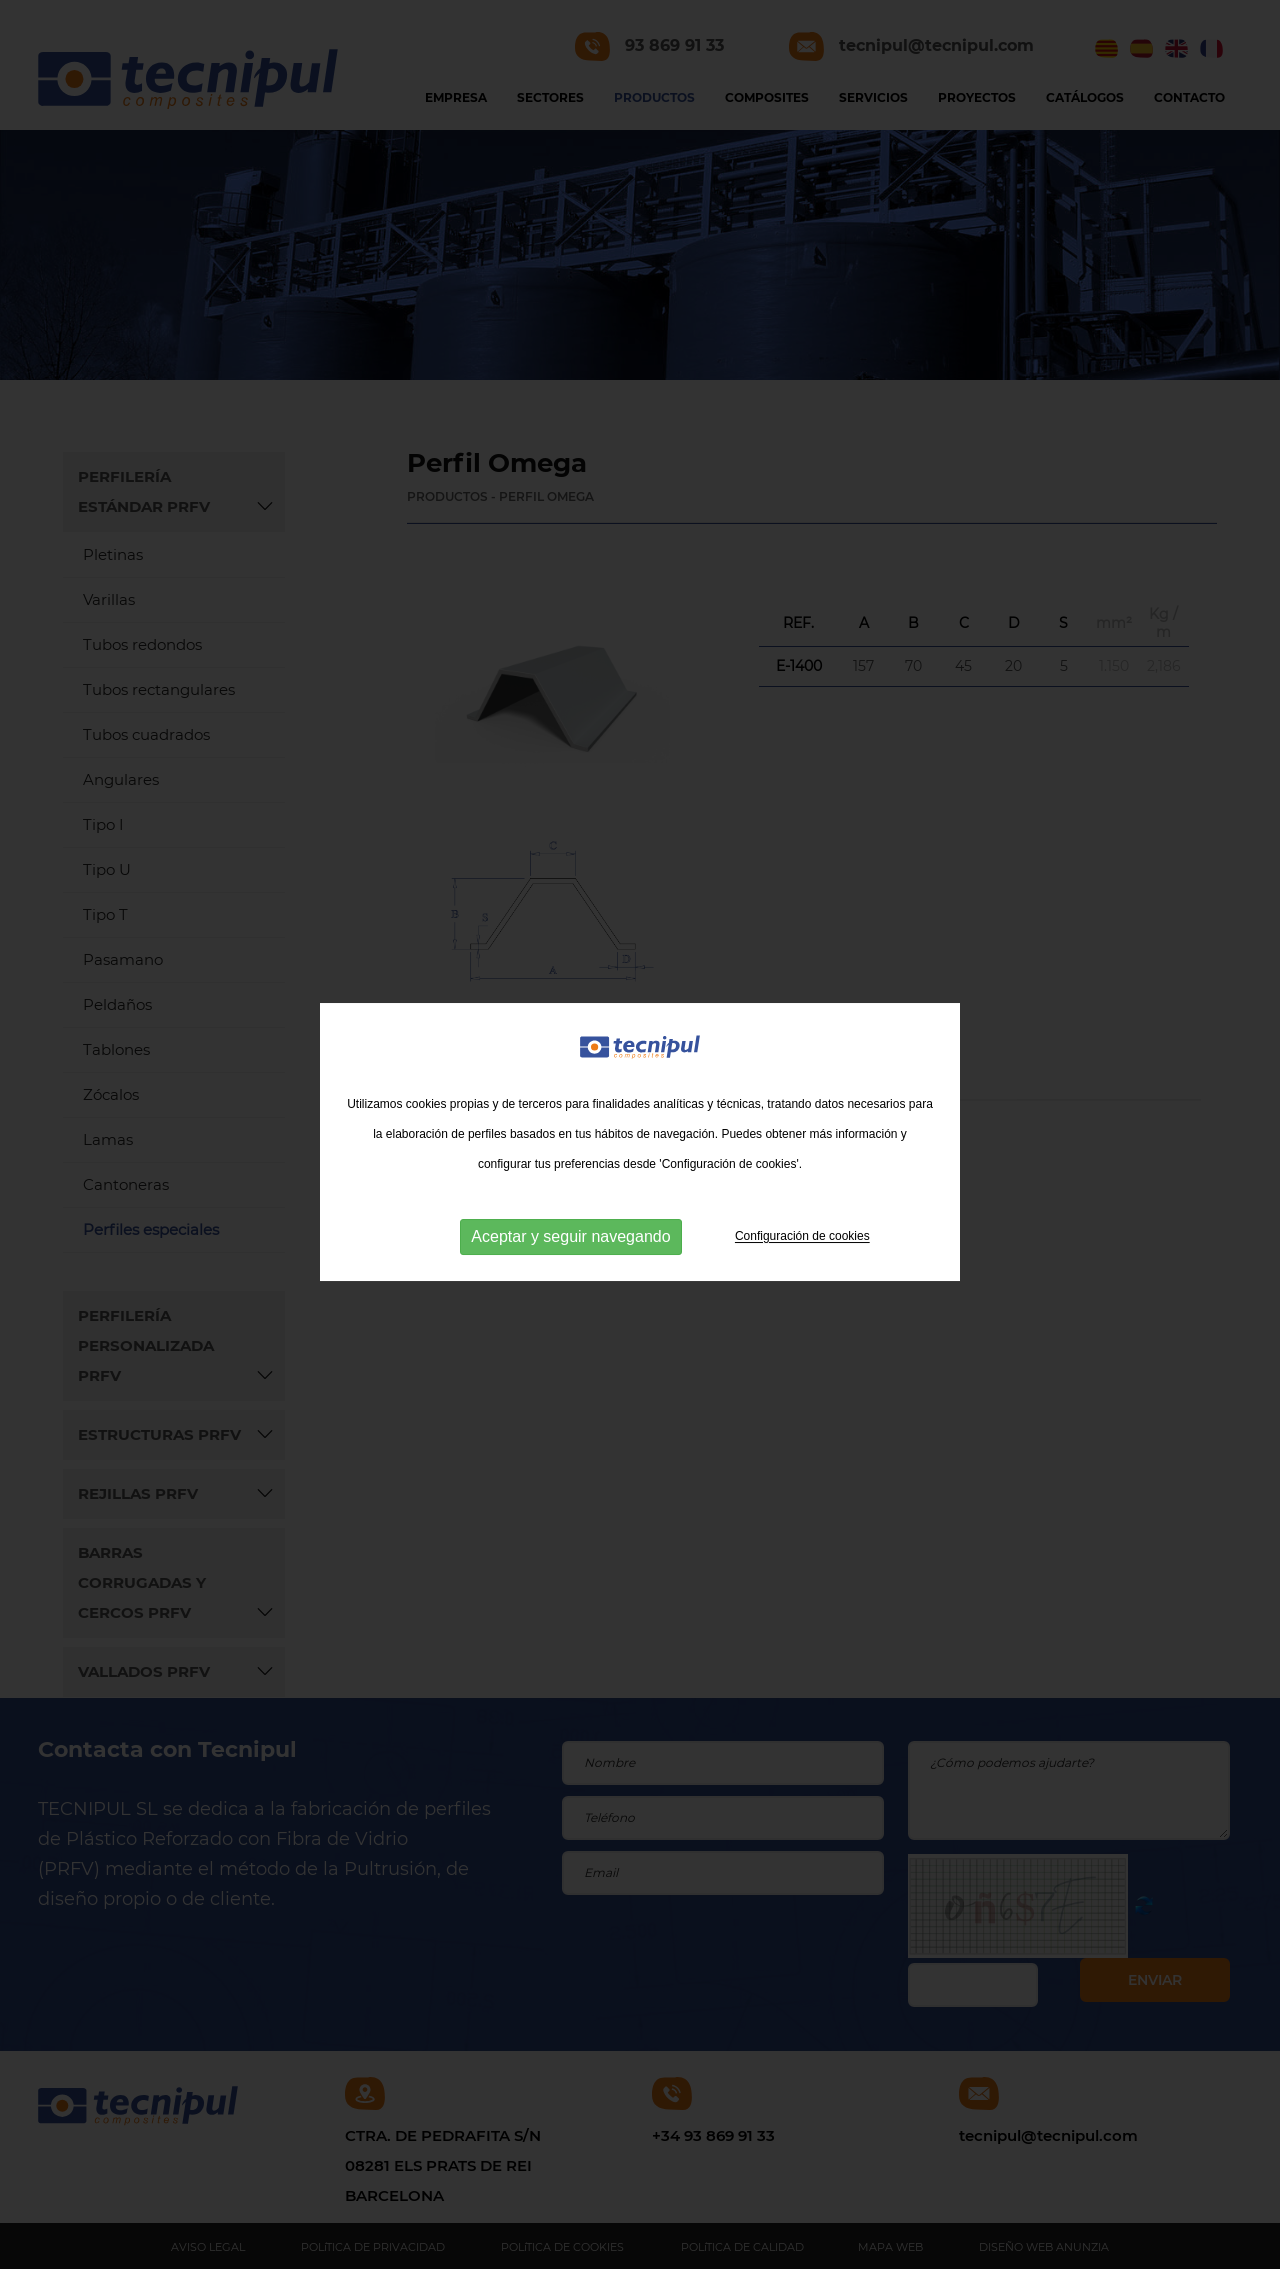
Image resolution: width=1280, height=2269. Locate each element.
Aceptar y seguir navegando (570, 1246)
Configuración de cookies (802, 1246)
